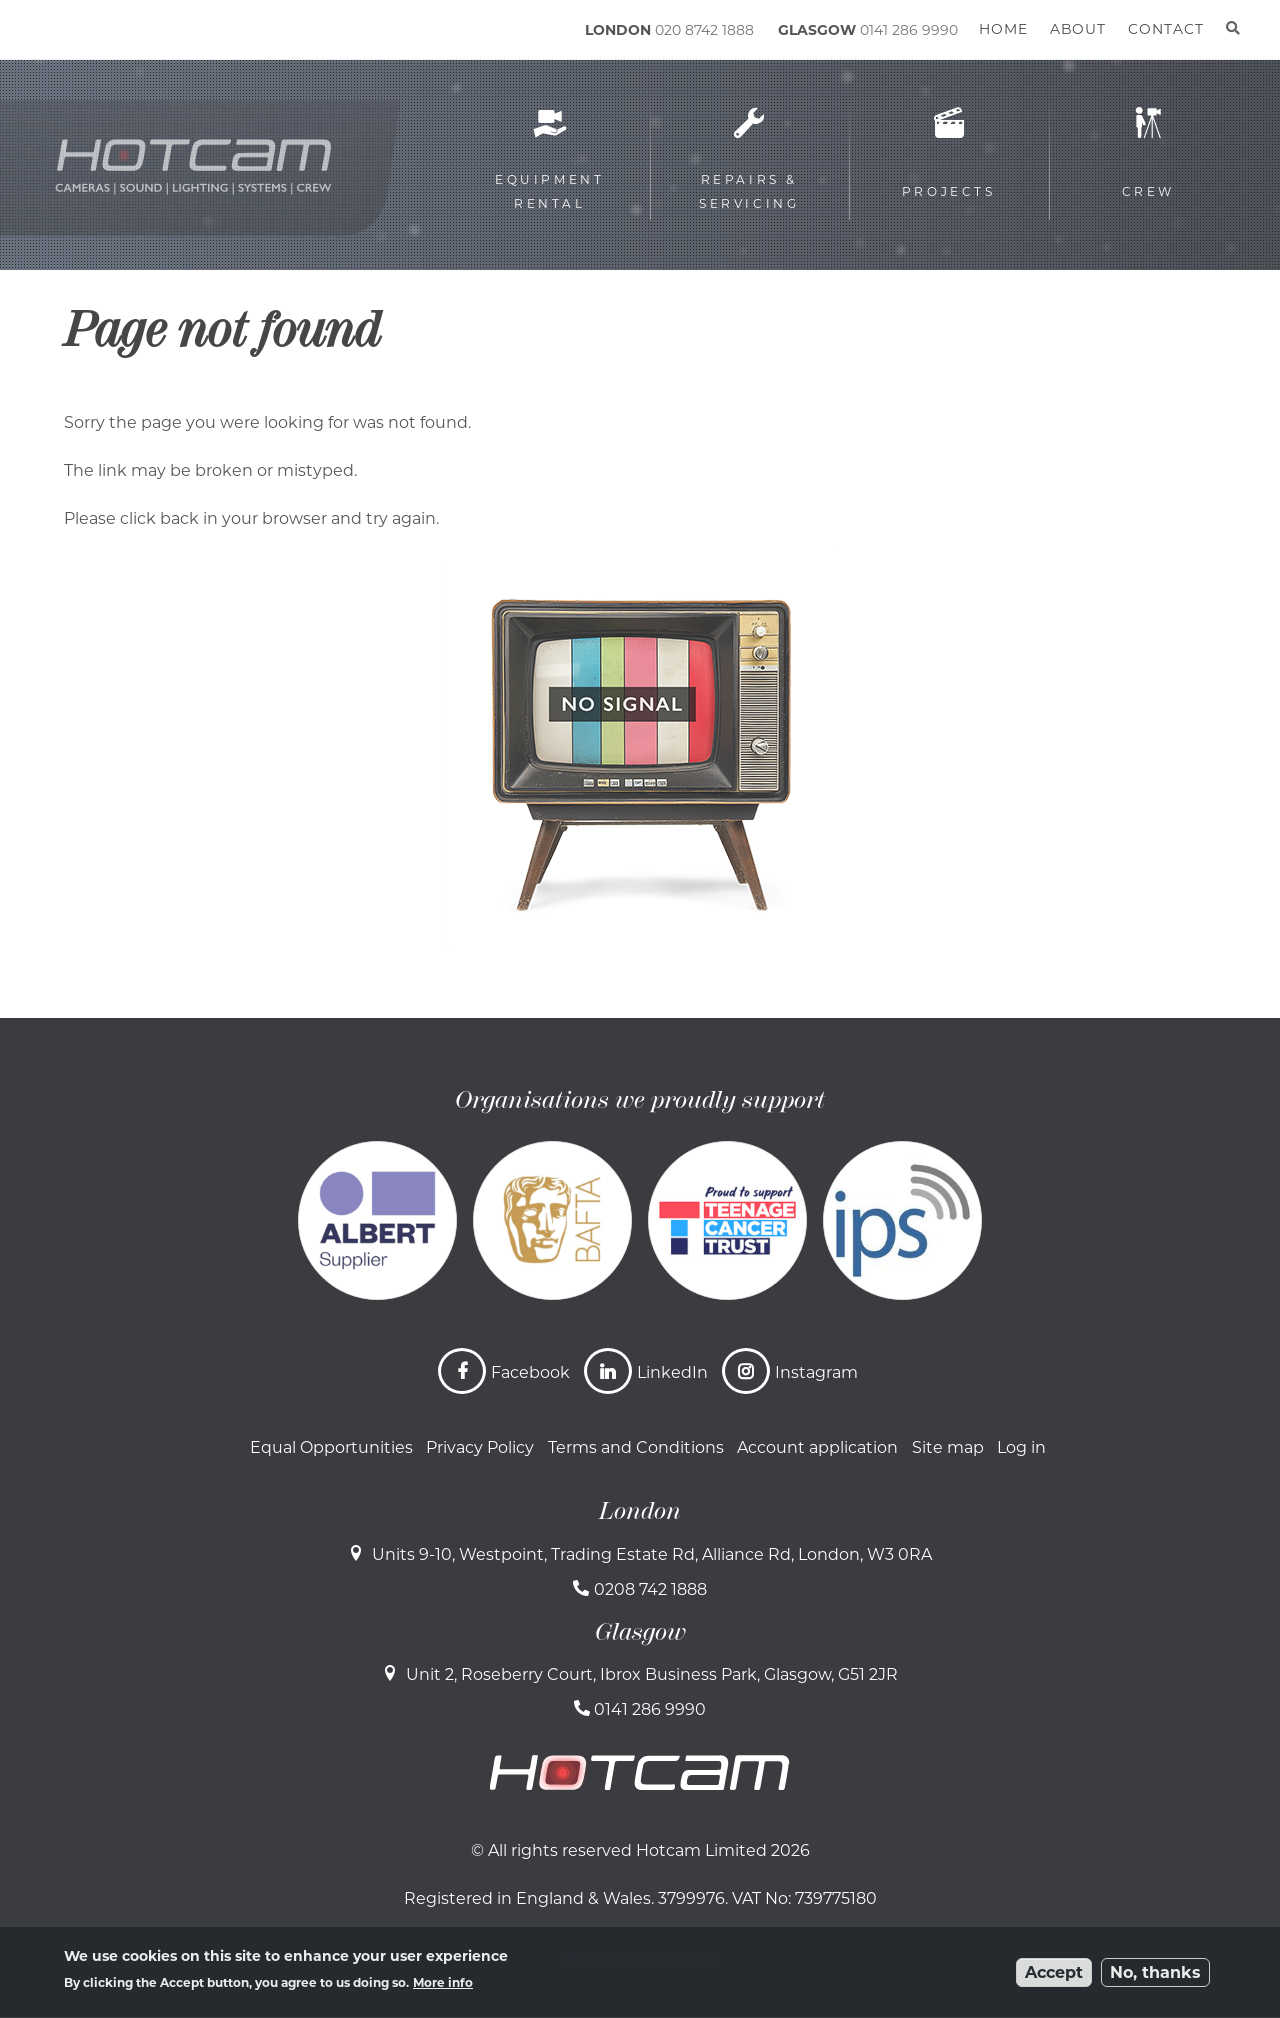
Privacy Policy (480, 1447)
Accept (1054, 1972)
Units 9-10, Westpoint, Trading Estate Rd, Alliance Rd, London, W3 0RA (652, 1554)
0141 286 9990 (909, 30)
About (1078, 29)
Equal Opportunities (331, 1447)
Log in (1021, 1447)
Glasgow (640, 1632)
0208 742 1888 (650, 1589)
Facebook (530, 1372)
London (640, 1511)
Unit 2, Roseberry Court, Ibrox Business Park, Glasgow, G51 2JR (652, 1674)
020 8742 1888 (704, 30)
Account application (817, 1447)
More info (443, 1982)
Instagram (816, 1372)
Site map (948, 1447)
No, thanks (1155, 1972)
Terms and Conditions (636, 1447)
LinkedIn (672, 1372)
